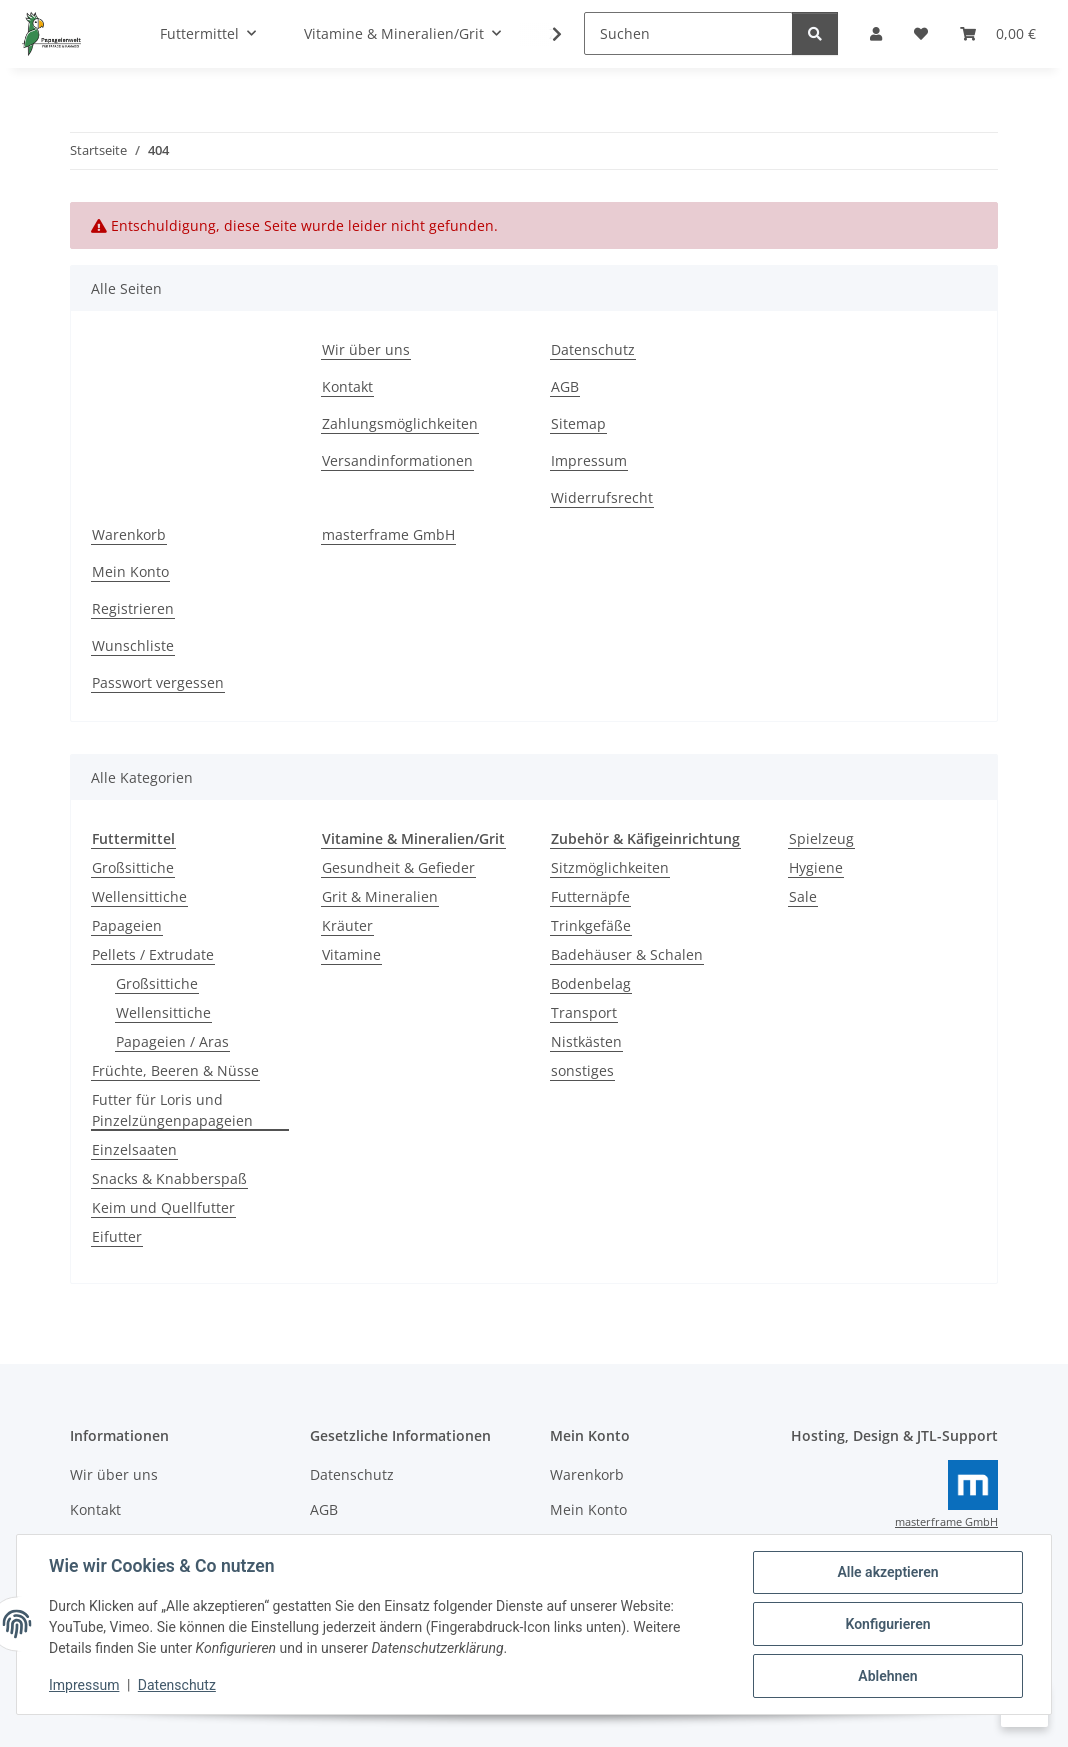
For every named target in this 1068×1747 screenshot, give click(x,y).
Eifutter (117, 1236)
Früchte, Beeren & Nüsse (175, 1070)
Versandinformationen (397, 460)
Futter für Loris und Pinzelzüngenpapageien (172, 1110)
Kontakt (347, 386)
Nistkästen (586, 1041)
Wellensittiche (139, 896)
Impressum (84, 1685)
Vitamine (351, 954)
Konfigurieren (887, 1624)
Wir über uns (366, 349)
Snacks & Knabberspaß (169, 1178)
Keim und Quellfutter (163, 1207)
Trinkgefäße (591, 925)
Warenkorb (129, 534)
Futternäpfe (590, 896)
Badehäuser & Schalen (627, 954)
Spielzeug (821, 838)
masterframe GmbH (388, 534)
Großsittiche (133, 867)
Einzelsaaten (134, 1149)
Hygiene (816, 867)
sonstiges (582, 1070)
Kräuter (347, 925)
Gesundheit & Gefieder (398, 867)
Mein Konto (130, 571)
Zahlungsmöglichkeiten (400, 423)
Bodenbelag (591, 983)
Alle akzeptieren (887, 1572)
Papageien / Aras (172, 1041)
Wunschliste (133, 645)
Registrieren (133, 608)
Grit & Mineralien (380, 896)
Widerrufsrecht (602, 497)
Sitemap (578, 423)
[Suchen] (688, 33)
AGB (565, 386)
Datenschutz (177, 1685)
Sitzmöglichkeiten (610, 867)
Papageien (127, 925)
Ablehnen (887, 1676)
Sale (803, 896)
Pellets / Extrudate (153, 954)
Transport (584, 1012)
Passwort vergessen (158, 682)
